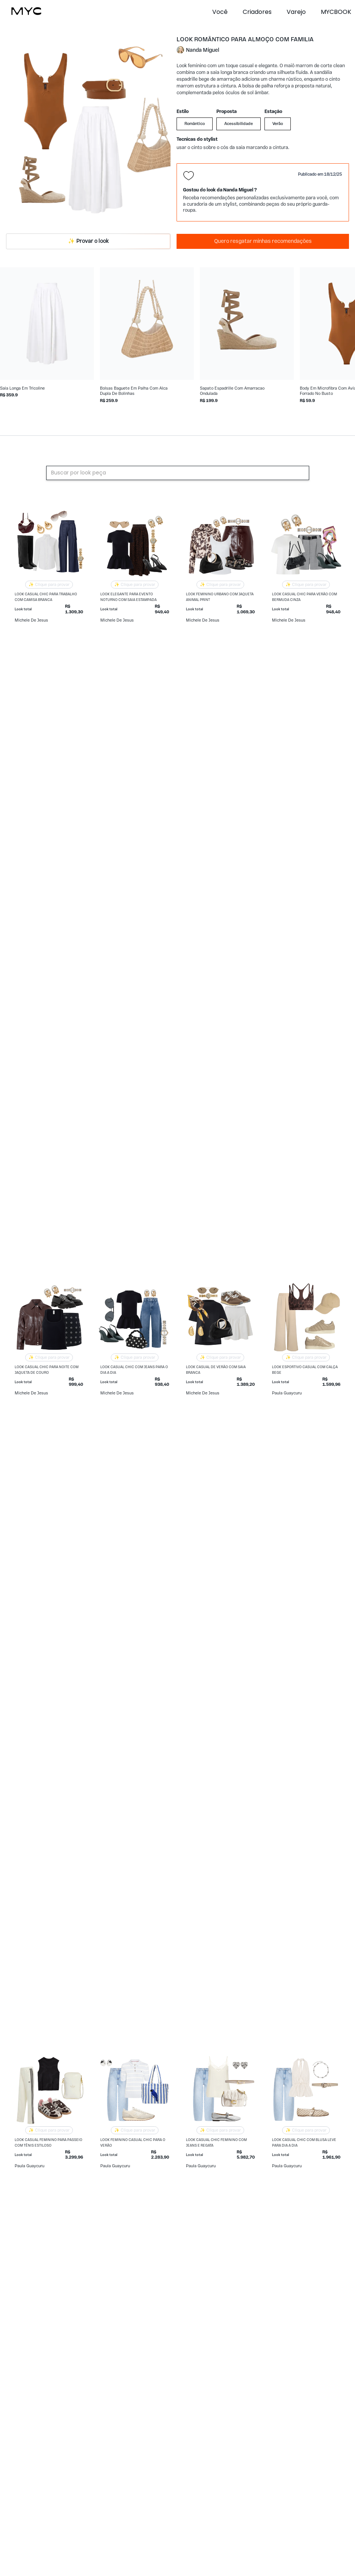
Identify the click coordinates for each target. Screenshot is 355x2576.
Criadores (257, 12)
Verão (277, 123)
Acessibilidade (238, 123)
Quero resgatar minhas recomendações (263, 241)
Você (220, 12)
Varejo (296, 12)
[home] (26, 11)
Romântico (194, 123)
